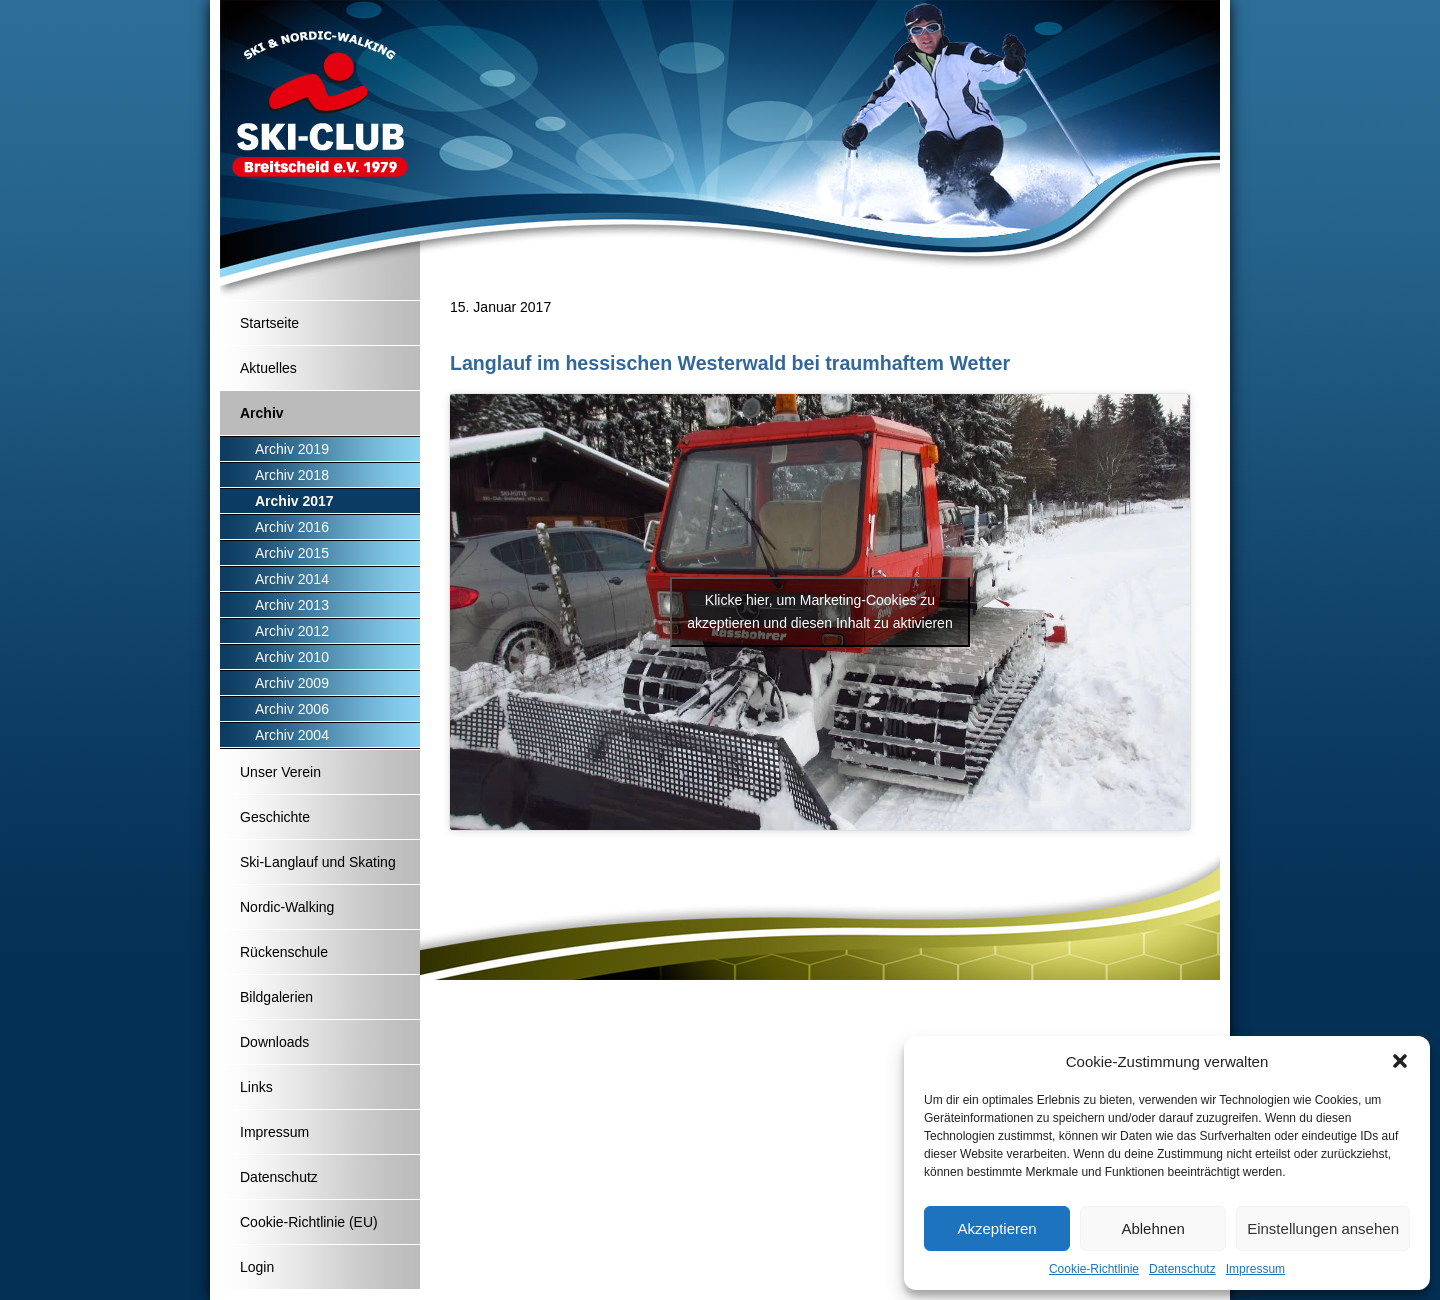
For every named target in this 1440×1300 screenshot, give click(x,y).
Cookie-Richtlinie (1094, 1269)
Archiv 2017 (294, 501)
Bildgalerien (276, 997)
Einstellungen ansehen (1323, 1228)
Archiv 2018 (292, 475)
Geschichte (275, 817)
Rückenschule (284, 952)
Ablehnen (1152, 1228)
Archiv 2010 (292, 657)
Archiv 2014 (292, 579)
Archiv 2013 (292, 605)
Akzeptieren (996, 1228)
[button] (1400, 1061)
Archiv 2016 (292, 527)
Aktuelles (268, 368)
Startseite (269, 323)
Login (257, 1267)
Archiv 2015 (292, 553)
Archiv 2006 (292, 709)
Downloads (274, 1042)
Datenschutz (1182, 1269)
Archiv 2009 (292, 683)
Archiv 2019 (292, 449)
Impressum (1255, 1269)
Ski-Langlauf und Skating (318, 862)
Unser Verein (280, 772)
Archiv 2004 (292, 735)
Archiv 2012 (292, 631)
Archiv (262, 413)
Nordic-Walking (287, 907)
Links (256, 1087)
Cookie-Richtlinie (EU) (309, 1222)
